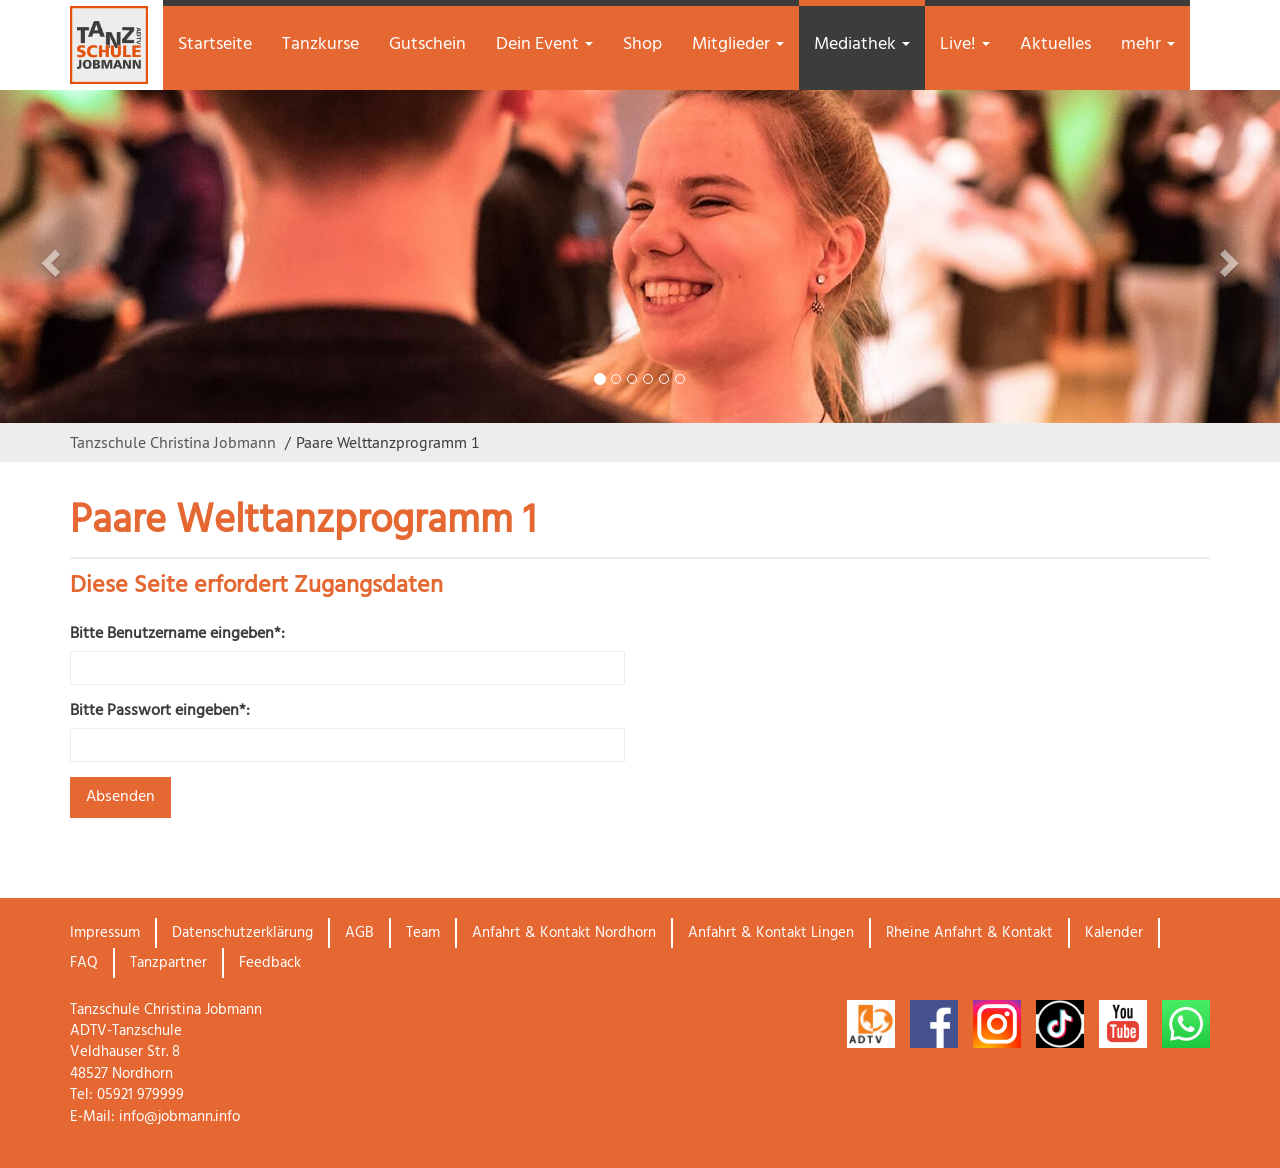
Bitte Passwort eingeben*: (160, 711)
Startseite (215, 44)
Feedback (270, 963)
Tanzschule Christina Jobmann (173, 442)
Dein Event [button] (544, 44)
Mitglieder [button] (738, 44)
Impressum (105, 933)
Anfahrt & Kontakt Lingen (771, 933)
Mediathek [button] (862, 44)
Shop (642, 44)
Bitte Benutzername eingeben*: (177, 634)
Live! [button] (965, 44)
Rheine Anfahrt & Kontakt (969, 933)
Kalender (1114, 933)
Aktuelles (1055, 44)
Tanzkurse (320, 44)
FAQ (84, 963)
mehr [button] (1148, 44)
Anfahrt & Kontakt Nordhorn (564, 933)
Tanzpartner (168, 963)
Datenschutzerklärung (242, 933)
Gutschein (427, 44)
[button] (96, 256)
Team (423, 933)
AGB (359, 933)
